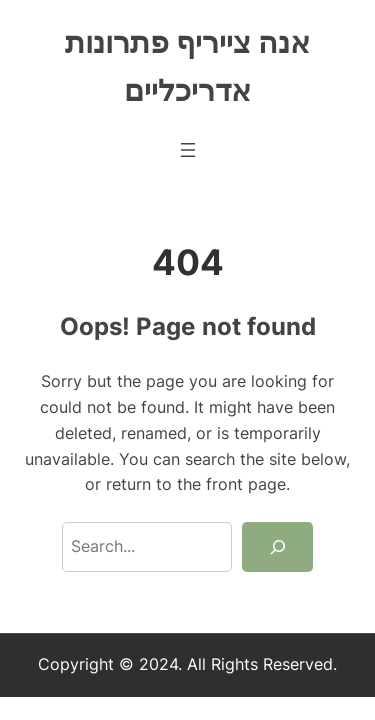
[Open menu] (188, 150)
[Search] (277, 547)
